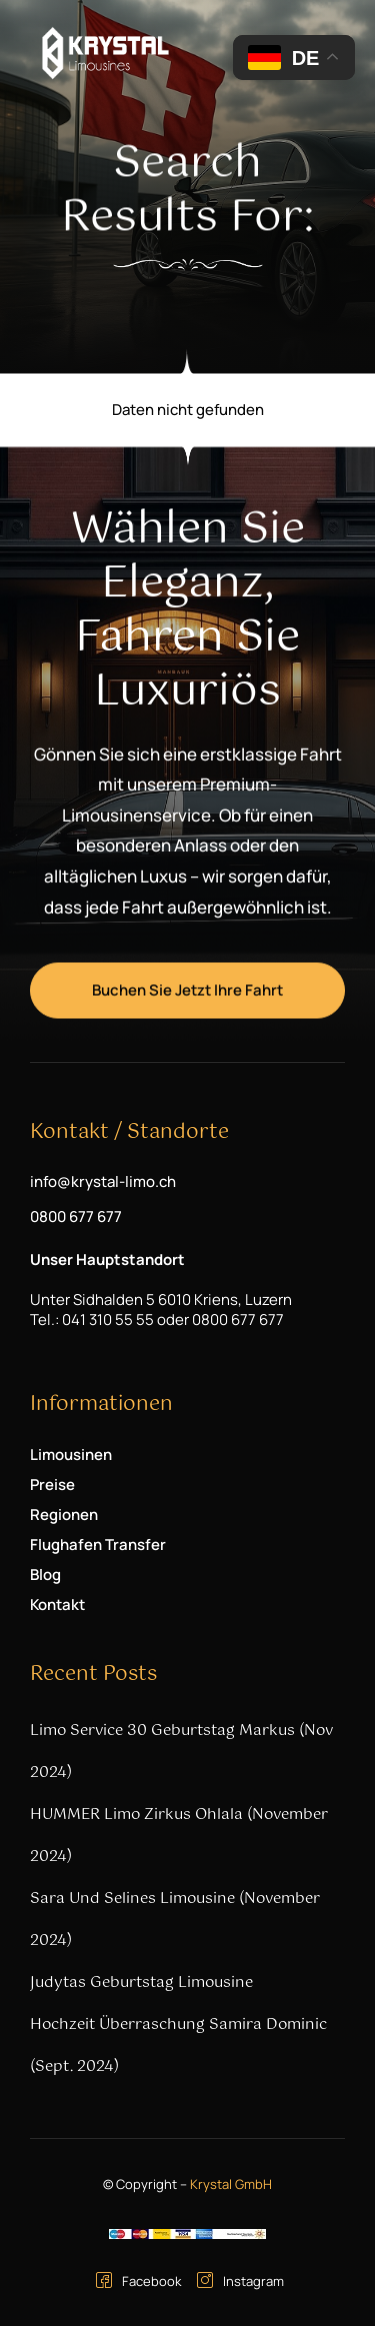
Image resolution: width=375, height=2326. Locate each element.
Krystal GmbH (231, 2184)
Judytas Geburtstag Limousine (141, 1982)
